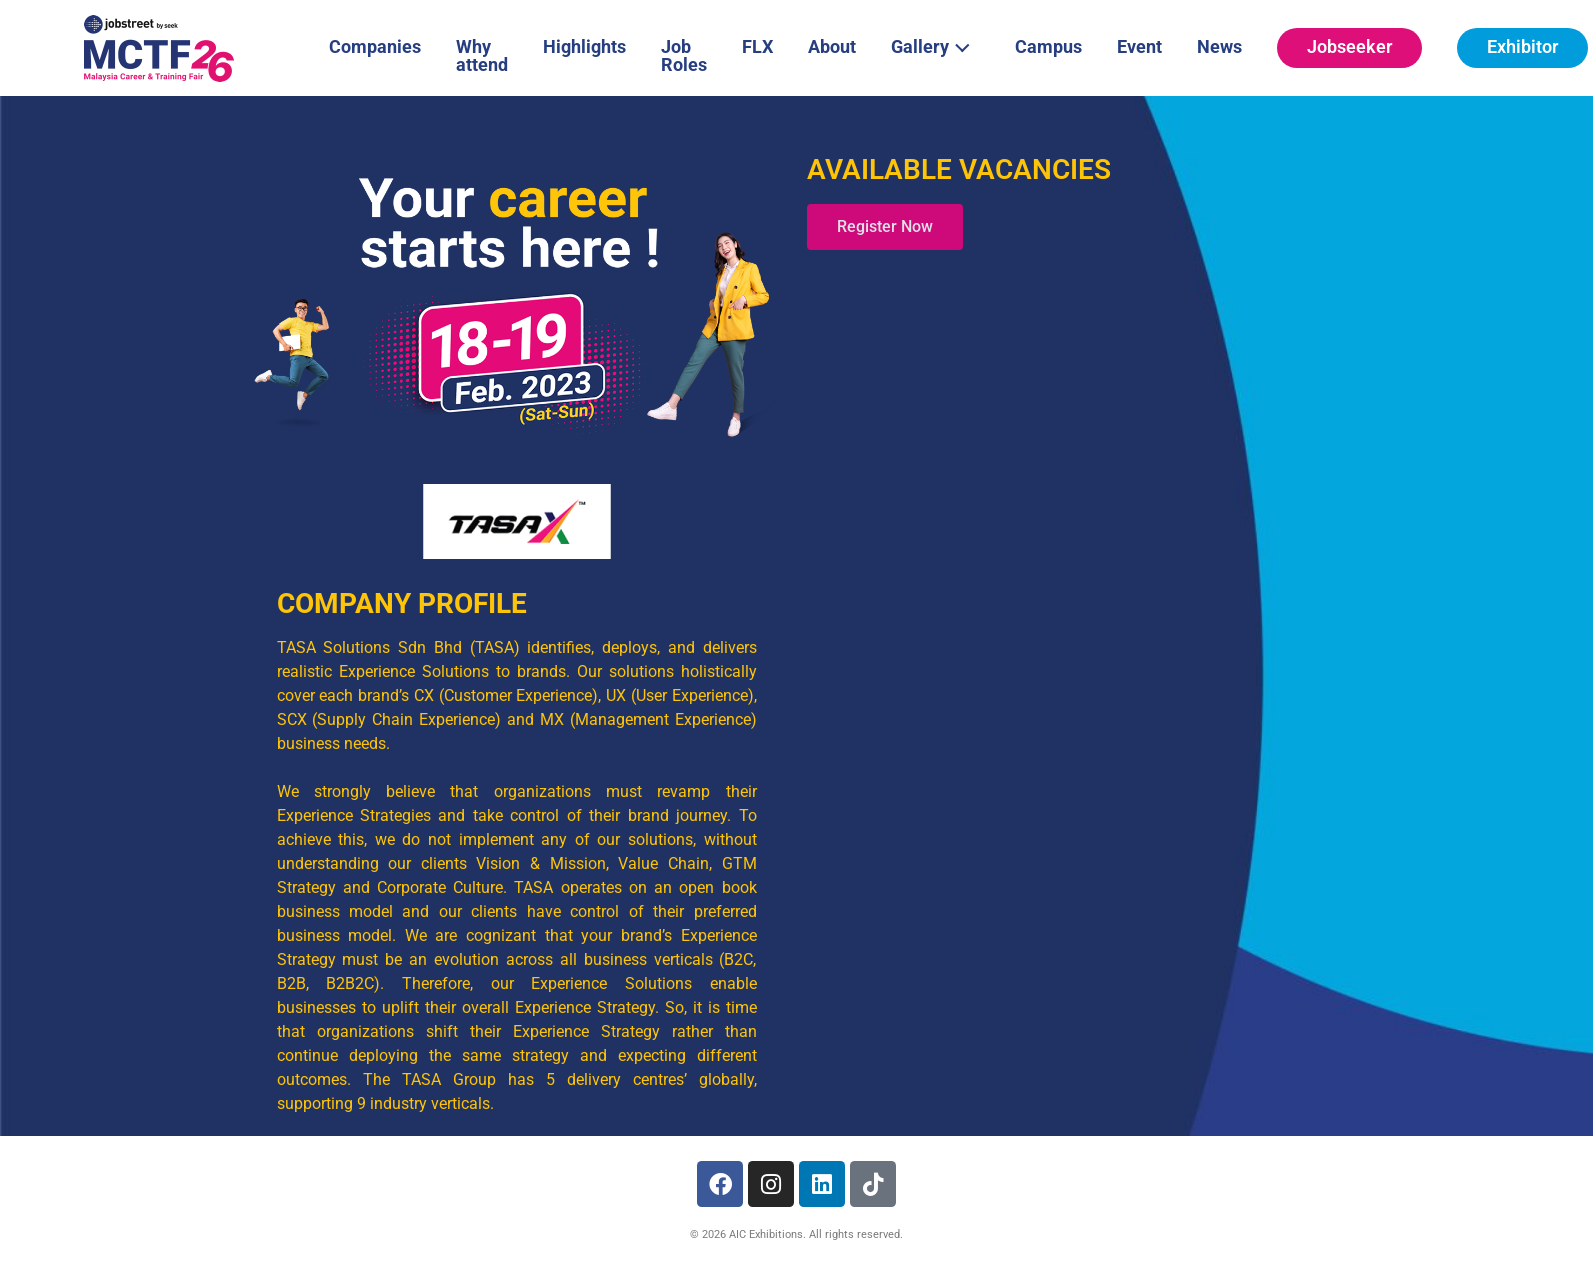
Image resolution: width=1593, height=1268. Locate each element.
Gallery (936, 45)
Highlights (584, 46)
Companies (375, 46)
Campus (1048, 46)
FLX (757, 46)
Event (1139, 46)
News (1219, 46)
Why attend (482, 55)
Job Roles (684, 55)
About (832, 46)
